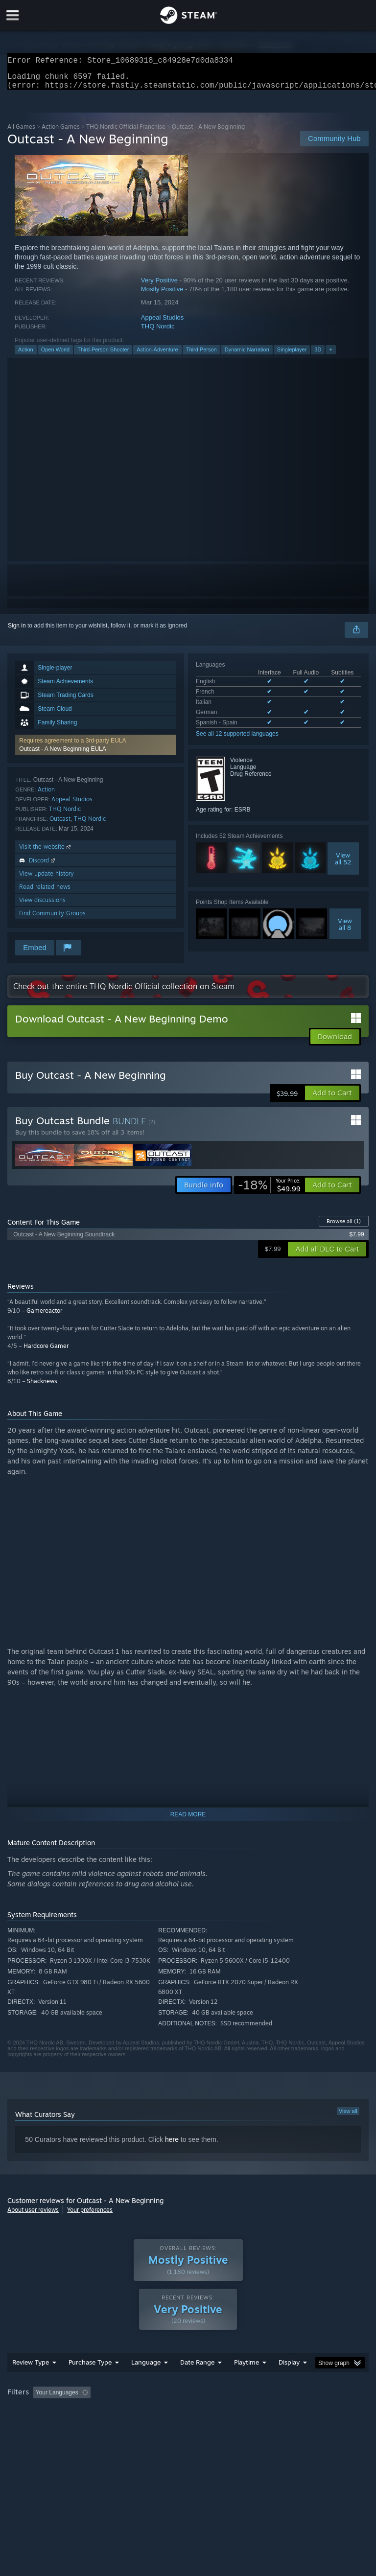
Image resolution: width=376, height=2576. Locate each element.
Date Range (197, 2382)
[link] (269, 1191)
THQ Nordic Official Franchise (125, 132)
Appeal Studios (162, 323)
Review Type (30, 2382)
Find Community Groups (52, 919)
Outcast (59, 824)
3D (317, 355)
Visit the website (45, 852)
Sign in (17, 631)
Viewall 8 (345, 930)
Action (25, 355)
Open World (55, 355)
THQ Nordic (158, 332)
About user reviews (33, 2215)
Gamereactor (44, 1316)
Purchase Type (90, 2382)
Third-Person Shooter (103, 355)
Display (289, 2382)
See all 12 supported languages (237, 739)
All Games (21, 132)
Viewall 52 (343, 864)
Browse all (344, 1227)
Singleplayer (292, 355)
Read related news (44, 892)
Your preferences (90, 2215)
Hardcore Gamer (46, 1351)
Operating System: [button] (34, 2425)
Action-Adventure (157, 355)
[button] (95, 751)
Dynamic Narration (247, 355)
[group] (187, 2418)
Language (146, 2382)
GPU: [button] (117, 2425)
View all (348, 2117)
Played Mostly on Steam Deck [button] (301, 2412)
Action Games (61, 132)
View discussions (42, 905)
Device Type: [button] (160, 2425)
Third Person (201, 355)
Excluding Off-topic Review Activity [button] (156, 2412)
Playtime (246, 2382)
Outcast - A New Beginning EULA (62, 754)
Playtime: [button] (231, 2412)
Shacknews (42, 1387)
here (172, 2145)
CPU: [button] (84, 2425)
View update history (46, 879)
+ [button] (330, 355)
